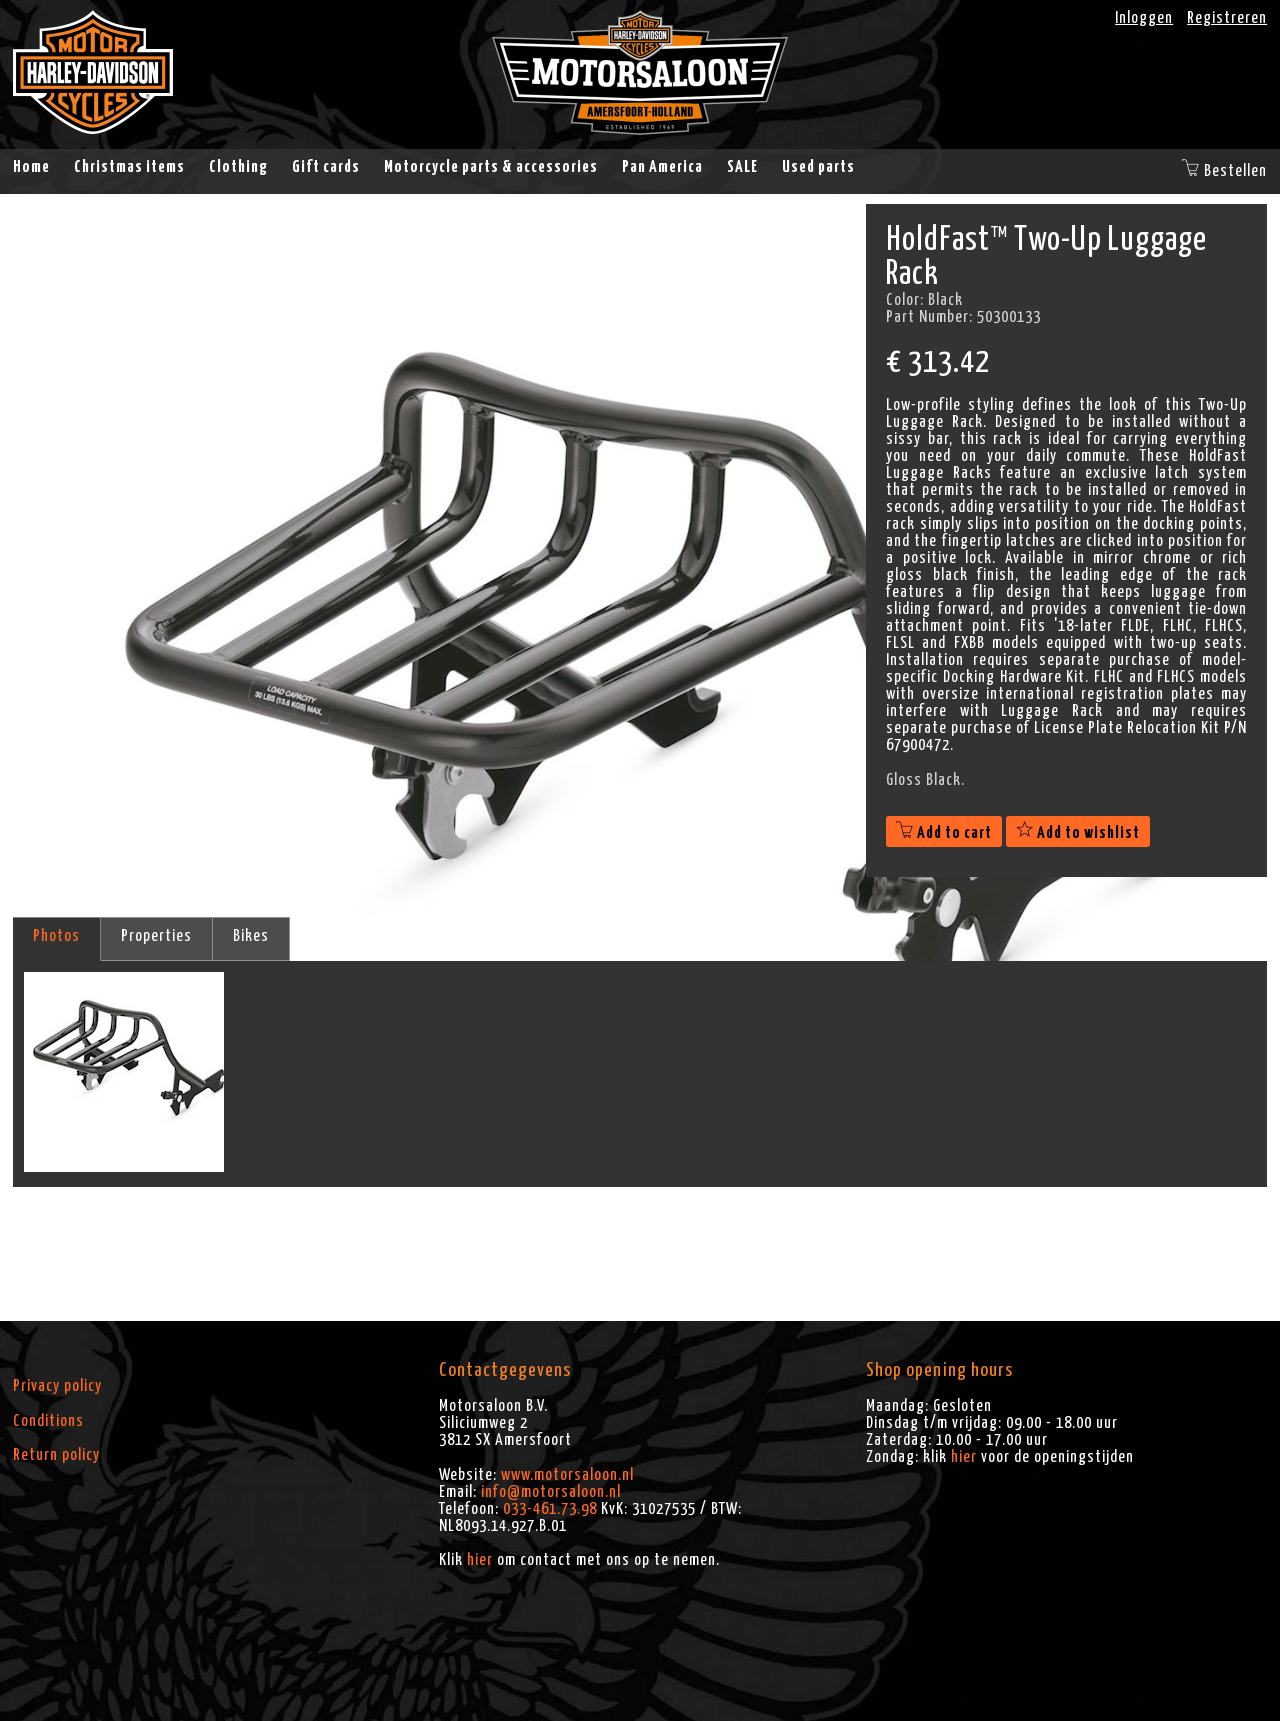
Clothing (238, 167)
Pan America (662, 167)
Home (31, 167)
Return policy (56, 1455)
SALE (742, 167)
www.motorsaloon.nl (567, 1475)
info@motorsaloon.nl (551, 1492)
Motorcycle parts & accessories (491, 167)
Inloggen (1144, 18)
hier (480, 1560)
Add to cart (944, 833)
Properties (156, 936)
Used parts (818, 167)
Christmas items (129, 167)
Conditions (48, 1421)
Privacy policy (57, 1386)
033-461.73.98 (550, 1509)
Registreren (1227, 18)
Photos (56, 936)
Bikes (251, 936)
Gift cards (326, 167)
